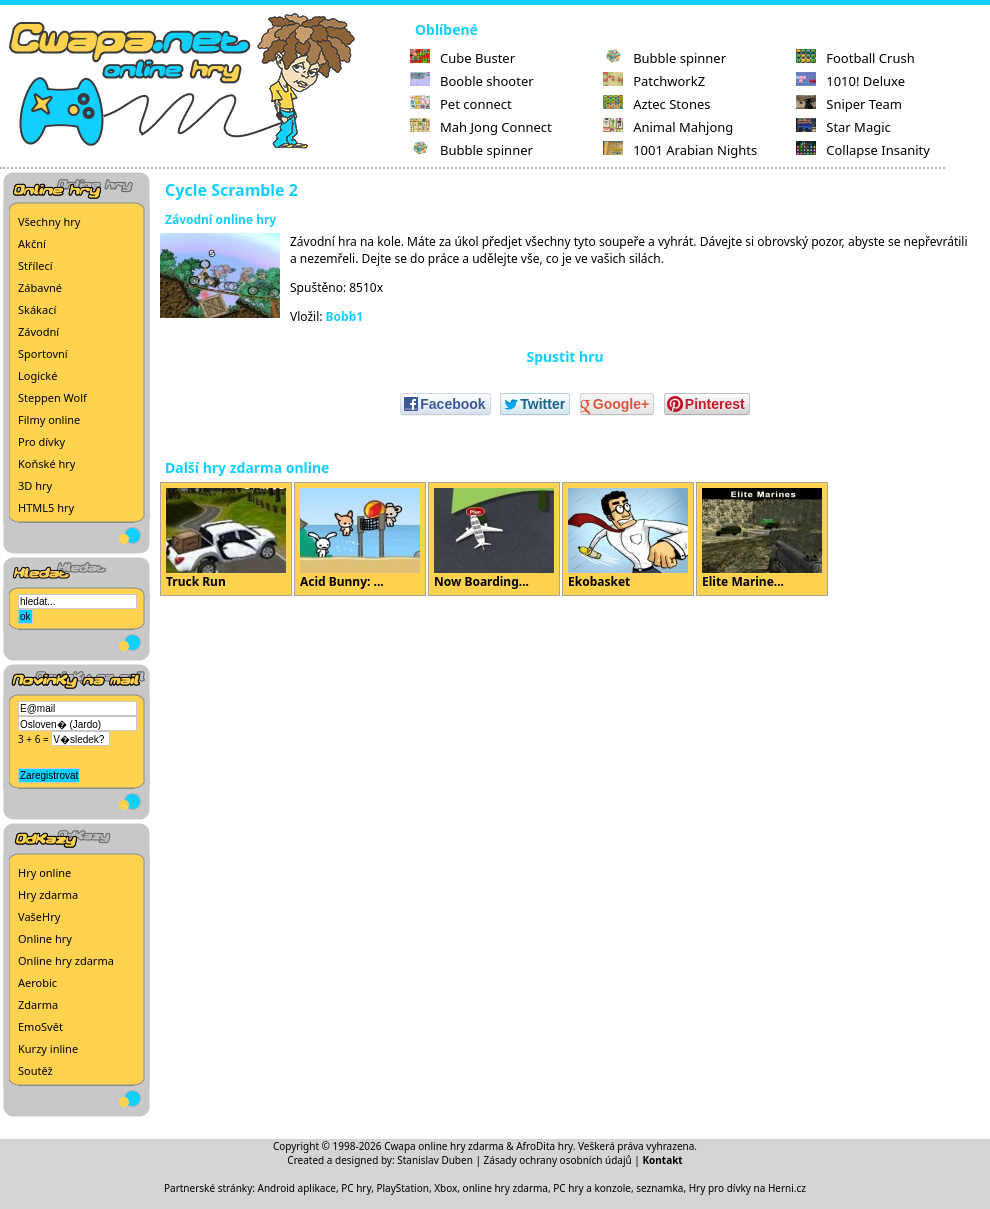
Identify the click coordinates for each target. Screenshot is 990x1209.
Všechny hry (49, 221)
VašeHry (39, 916)
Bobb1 (345, 316)
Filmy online (49, 419)
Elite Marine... (762, 539)
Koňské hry (46, 463)
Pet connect (461, 104)
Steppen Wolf (52, 397)
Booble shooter (472, 81)
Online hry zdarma (66, 960)
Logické (37, 375)
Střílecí (35, 265)
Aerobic (37, 982)
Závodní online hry (220, 219)
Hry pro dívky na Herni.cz (747, 1188)
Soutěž (35, 1070)
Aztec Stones (656, 104)
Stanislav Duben (435, 1160)
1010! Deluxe (850, 81)
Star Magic (843, 127)
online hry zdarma (505, 1188)
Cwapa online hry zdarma (444, 1146)
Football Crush (855, 58)
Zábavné (40, 287)
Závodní (38, 331)
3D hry (35, 485)
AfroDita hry (544, 1146)
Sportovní (43, 353)
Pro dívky (41, 441)
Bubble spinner (471, 150)
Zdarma (38, 1004)
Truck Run (226, 539)
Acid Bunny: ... (360, 539)
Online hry (45, 938)
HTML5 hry (46, 507)
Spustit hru (564, 356)
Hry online (44, 872)
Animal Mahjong (668, 127)
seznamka (659, 1188)
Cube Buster (462, 58)
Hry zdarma (48, 894)
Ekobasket (628, 539)
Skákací (37, 309)
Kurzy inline (48, 1048)
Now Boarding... (494, 539)
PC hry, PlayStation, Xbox (399, 1188)
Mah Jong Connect (481, 127)
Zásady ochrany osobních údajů (558, 1160)
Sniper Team (849, 104)
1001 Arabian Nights (680, 150)
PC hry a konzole (592, 1188)
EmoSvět (40, 1026)
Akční (32, 243)
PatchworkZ (654, 81)
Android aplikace (297, 1188)
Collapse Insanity (863, 150)
